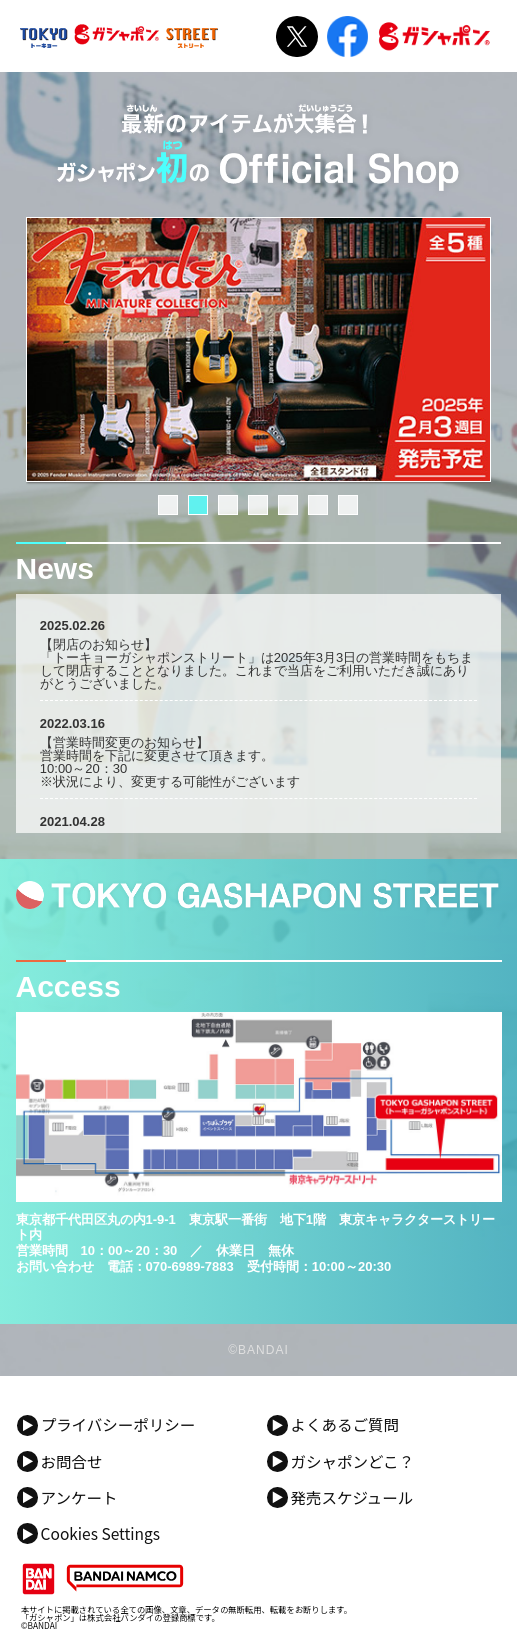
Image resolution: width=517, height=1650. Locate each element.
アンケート (79, 1498)
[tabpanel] (259, 350)
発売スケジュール (351, 1498)
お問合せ (72, 1462)
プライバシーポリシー (118, 1425)
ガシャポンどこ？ (352, 1462)
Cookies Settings (100, 1534)
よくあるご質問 (344, 1425)
